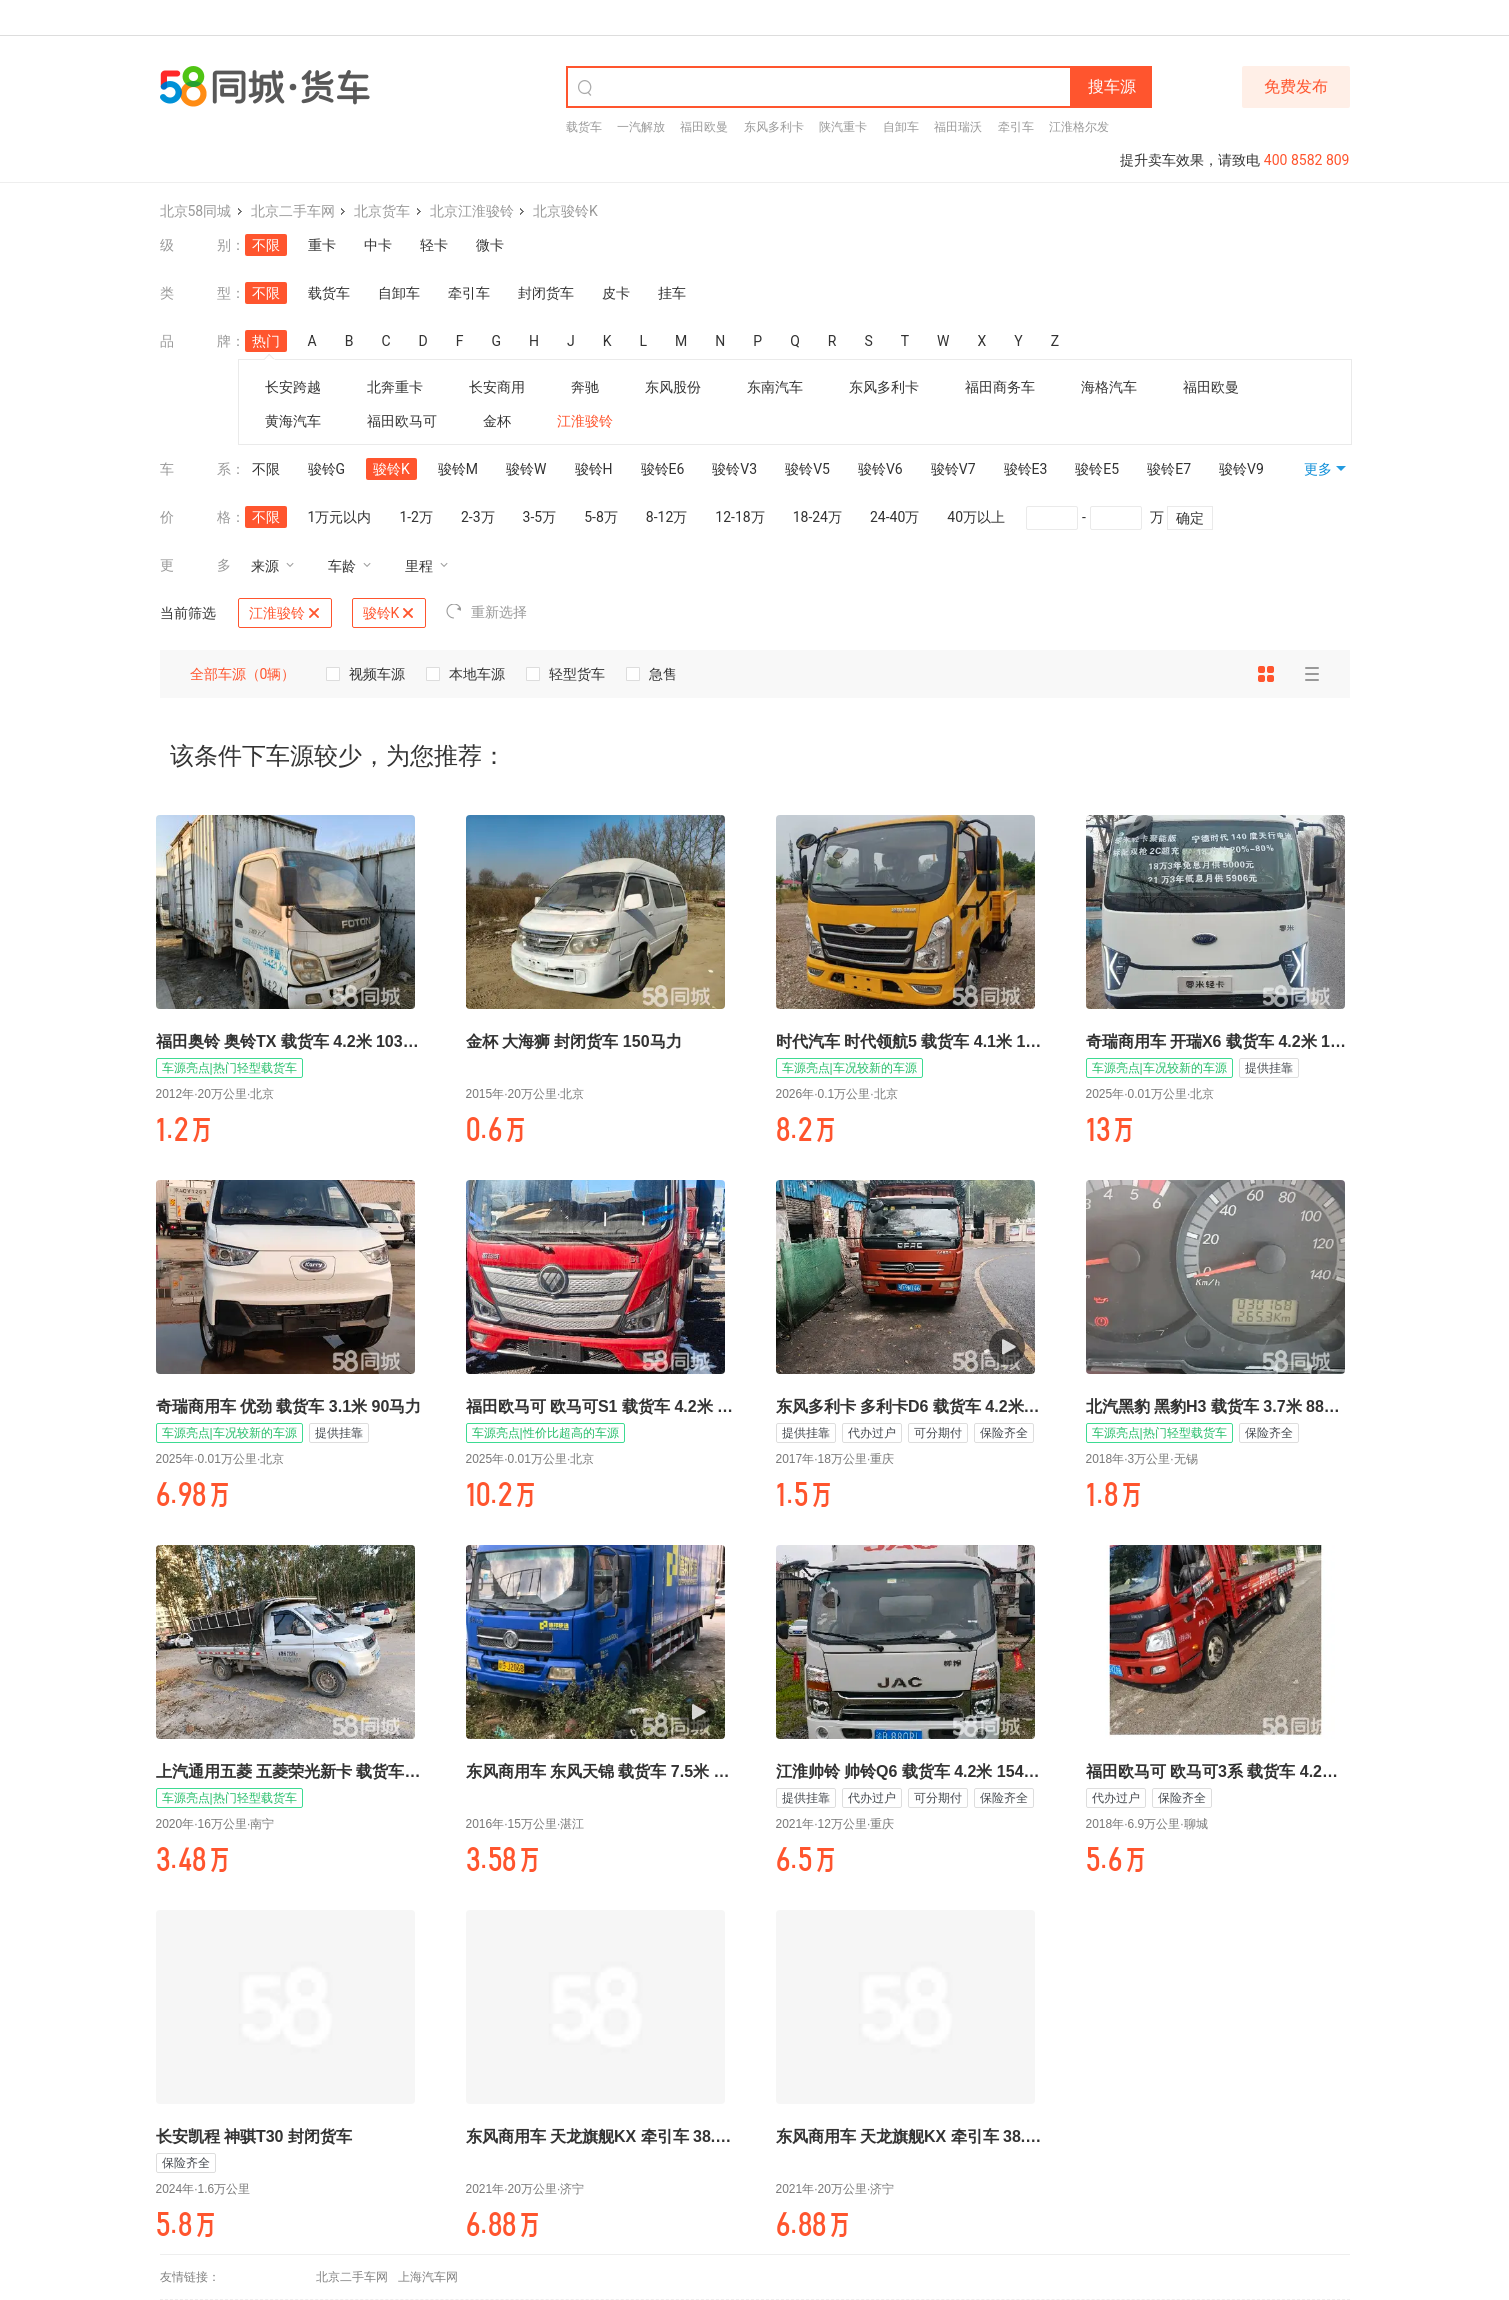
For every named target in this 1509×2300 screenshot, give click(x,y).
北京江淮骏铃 (472, 211)
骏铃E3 (1026, 469)
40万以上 (976, 517)
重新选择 (486, 612)
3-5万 (540, 517)
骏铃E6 (663, 469)
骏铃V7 (953, 469)
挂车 (672, 293)
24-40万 (894, 517)
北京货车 (382, 211)
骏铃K (391, 469)
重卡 (322, 245)
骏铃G (327, 469)
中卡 (378, 245)
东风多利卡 (774, 127)
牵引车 (1016, 127)
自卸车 (901, 127)
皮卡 (616, 293)
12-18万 (739, 517)
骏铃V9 (1241, 469)
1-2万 (416, 517)
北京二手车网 (293, 211)
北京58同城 (196, 211)
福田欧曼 (704, 127)
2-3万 (478, 517)
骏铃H (594, 469)
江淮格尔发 (1079, 127)
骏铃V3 (734, 469)
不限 (266, 245)
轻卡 (434, 245)
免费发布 (1296, 86)
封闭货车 (546, 293)
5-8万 (601, 517)
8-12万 (666, 517)
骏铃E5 (1097, 469)
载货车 (584, 127)
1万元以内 (340, 517)
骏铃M (458, 469)
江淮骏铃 (284, 613)
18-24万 (817, 517)
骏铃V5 (807, 469)
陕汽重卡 (843, 127)
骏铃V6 (880, 469)
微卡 (490, 245)
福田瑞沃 (958, 127)
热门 (266, 342)
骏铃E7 (1169, 469)
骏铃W (526, 469)
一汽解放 (641, 127)
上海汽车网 (428, 2277)
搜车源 (1112, 86)
